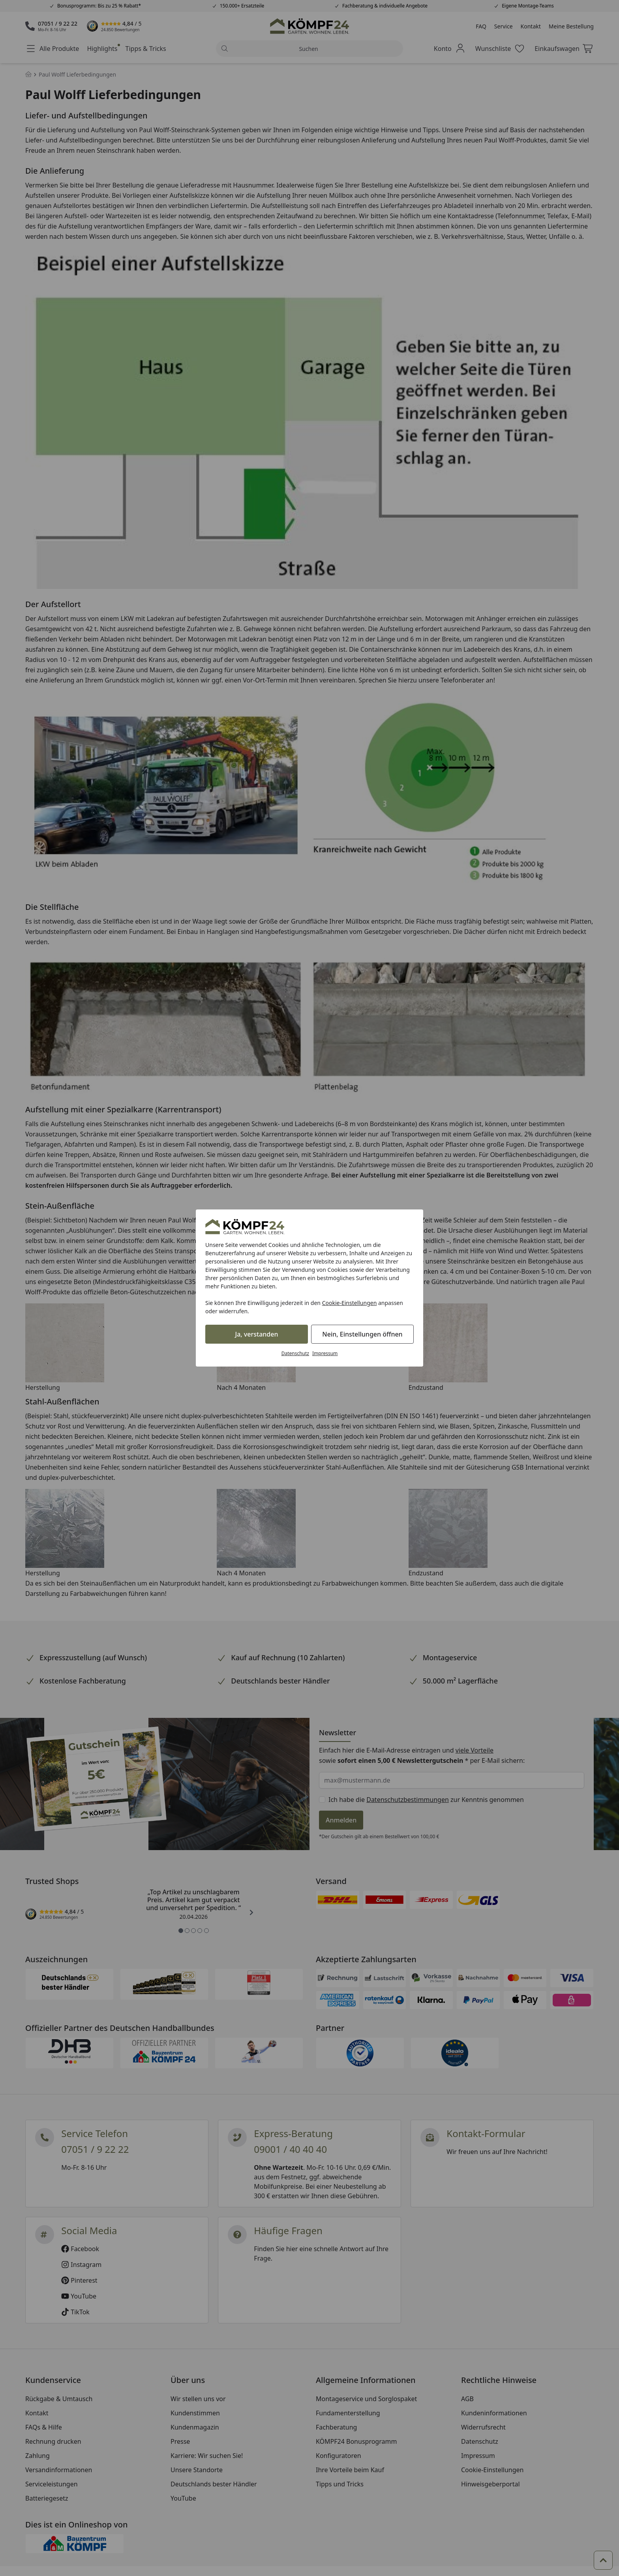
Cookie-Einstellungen (349, 1303)
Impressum (325, 1353)
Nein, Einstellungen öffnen (362, 1334)
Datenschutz (295, 1353)
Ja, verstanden (256, 1334)
